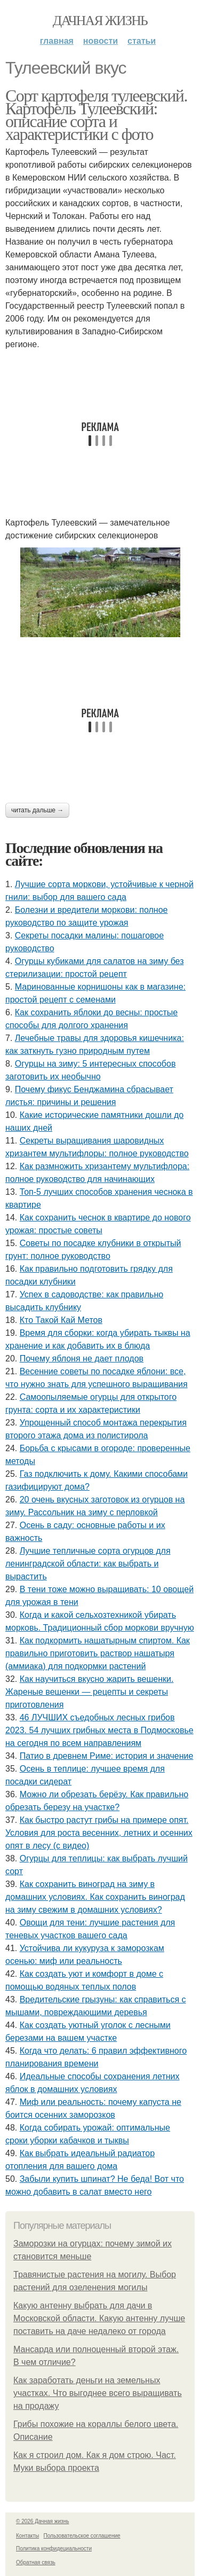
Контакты (27, 2536)
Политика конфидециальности (54, 2548)
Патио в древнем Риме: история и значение (107, 1755)
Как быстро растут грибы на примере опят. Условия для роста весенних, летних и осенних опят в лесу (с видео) (99, 1832)
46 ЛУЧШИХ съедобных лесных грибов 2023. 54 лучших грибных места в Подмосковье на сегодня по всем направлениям (99, 1730)
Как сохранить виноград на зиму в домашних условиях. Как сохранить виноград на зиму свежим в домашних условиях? (95, 1897)
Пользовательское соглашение (82, 2536)
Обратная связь (35, 2562)
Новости (100, 40)
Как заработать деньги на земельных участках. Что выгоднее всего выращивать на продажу (97, 2393)
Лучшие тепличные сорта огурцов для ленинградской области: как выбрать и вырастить (88, 1563)
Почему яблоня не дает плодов (81, 1358)
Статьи (141, 40)
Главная (57, 40)
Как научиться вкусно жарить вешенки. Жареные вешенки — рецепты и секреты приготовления (89, 1691)
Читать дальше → (37, 810)
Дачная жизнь (100, 20)
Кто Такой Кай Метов (61, 1320)
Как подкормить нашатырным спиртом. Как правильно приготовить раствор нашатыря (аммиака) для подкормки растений (97, 1653)
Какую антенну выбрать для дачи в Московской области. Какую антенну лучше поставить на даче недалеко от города (99, 2318)
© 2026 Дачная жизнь (42, 2521)
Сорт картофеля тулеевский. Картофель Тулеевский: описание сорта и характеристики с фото (96, 115)
